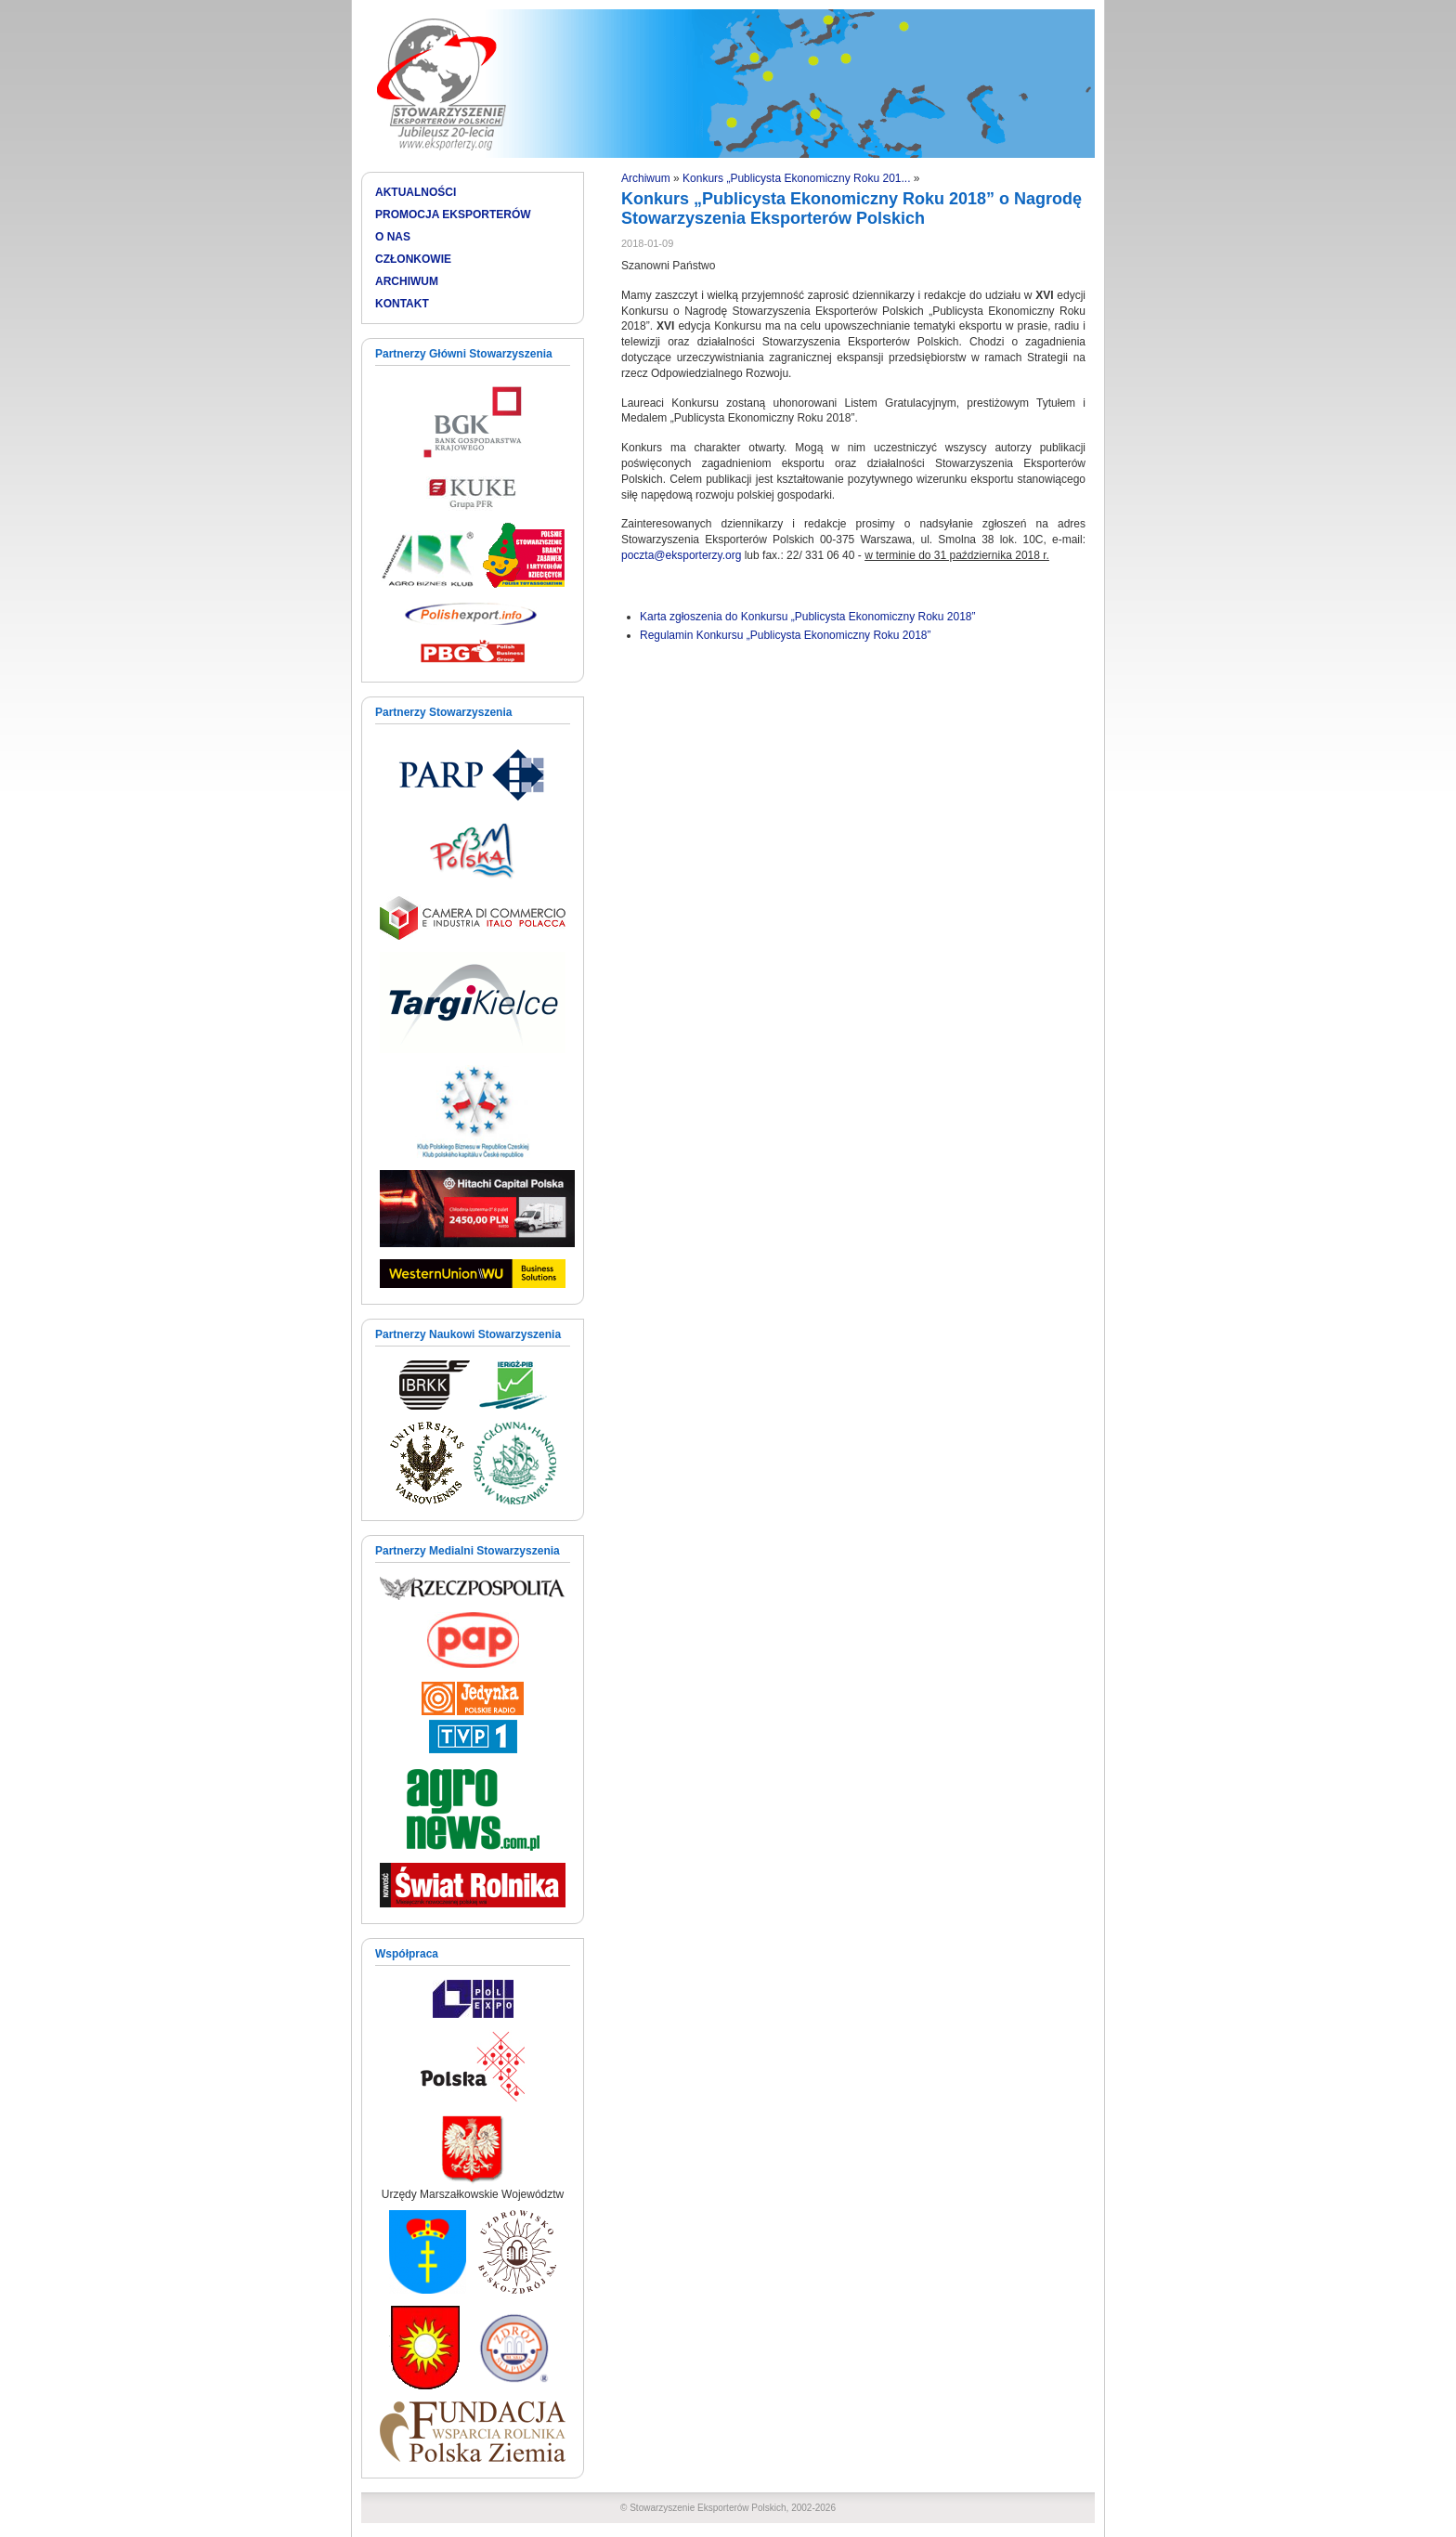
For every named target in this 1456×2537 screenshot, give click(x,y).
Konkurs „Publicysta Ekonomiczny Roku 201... (796, 178)
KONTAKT (402, 303)
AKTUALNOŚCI (415, 192)
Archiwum (645, 178)
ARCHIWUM (406, 281)
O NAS (392, 236)
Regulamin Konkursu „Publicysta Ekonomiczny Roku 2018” (785, 635)
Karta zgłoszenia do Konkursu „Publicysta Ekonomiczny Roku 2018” (808, 616)
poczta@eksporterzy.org (681, 555)
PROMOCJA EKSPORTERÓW (453, 214)
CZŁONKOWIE (413, 259)
